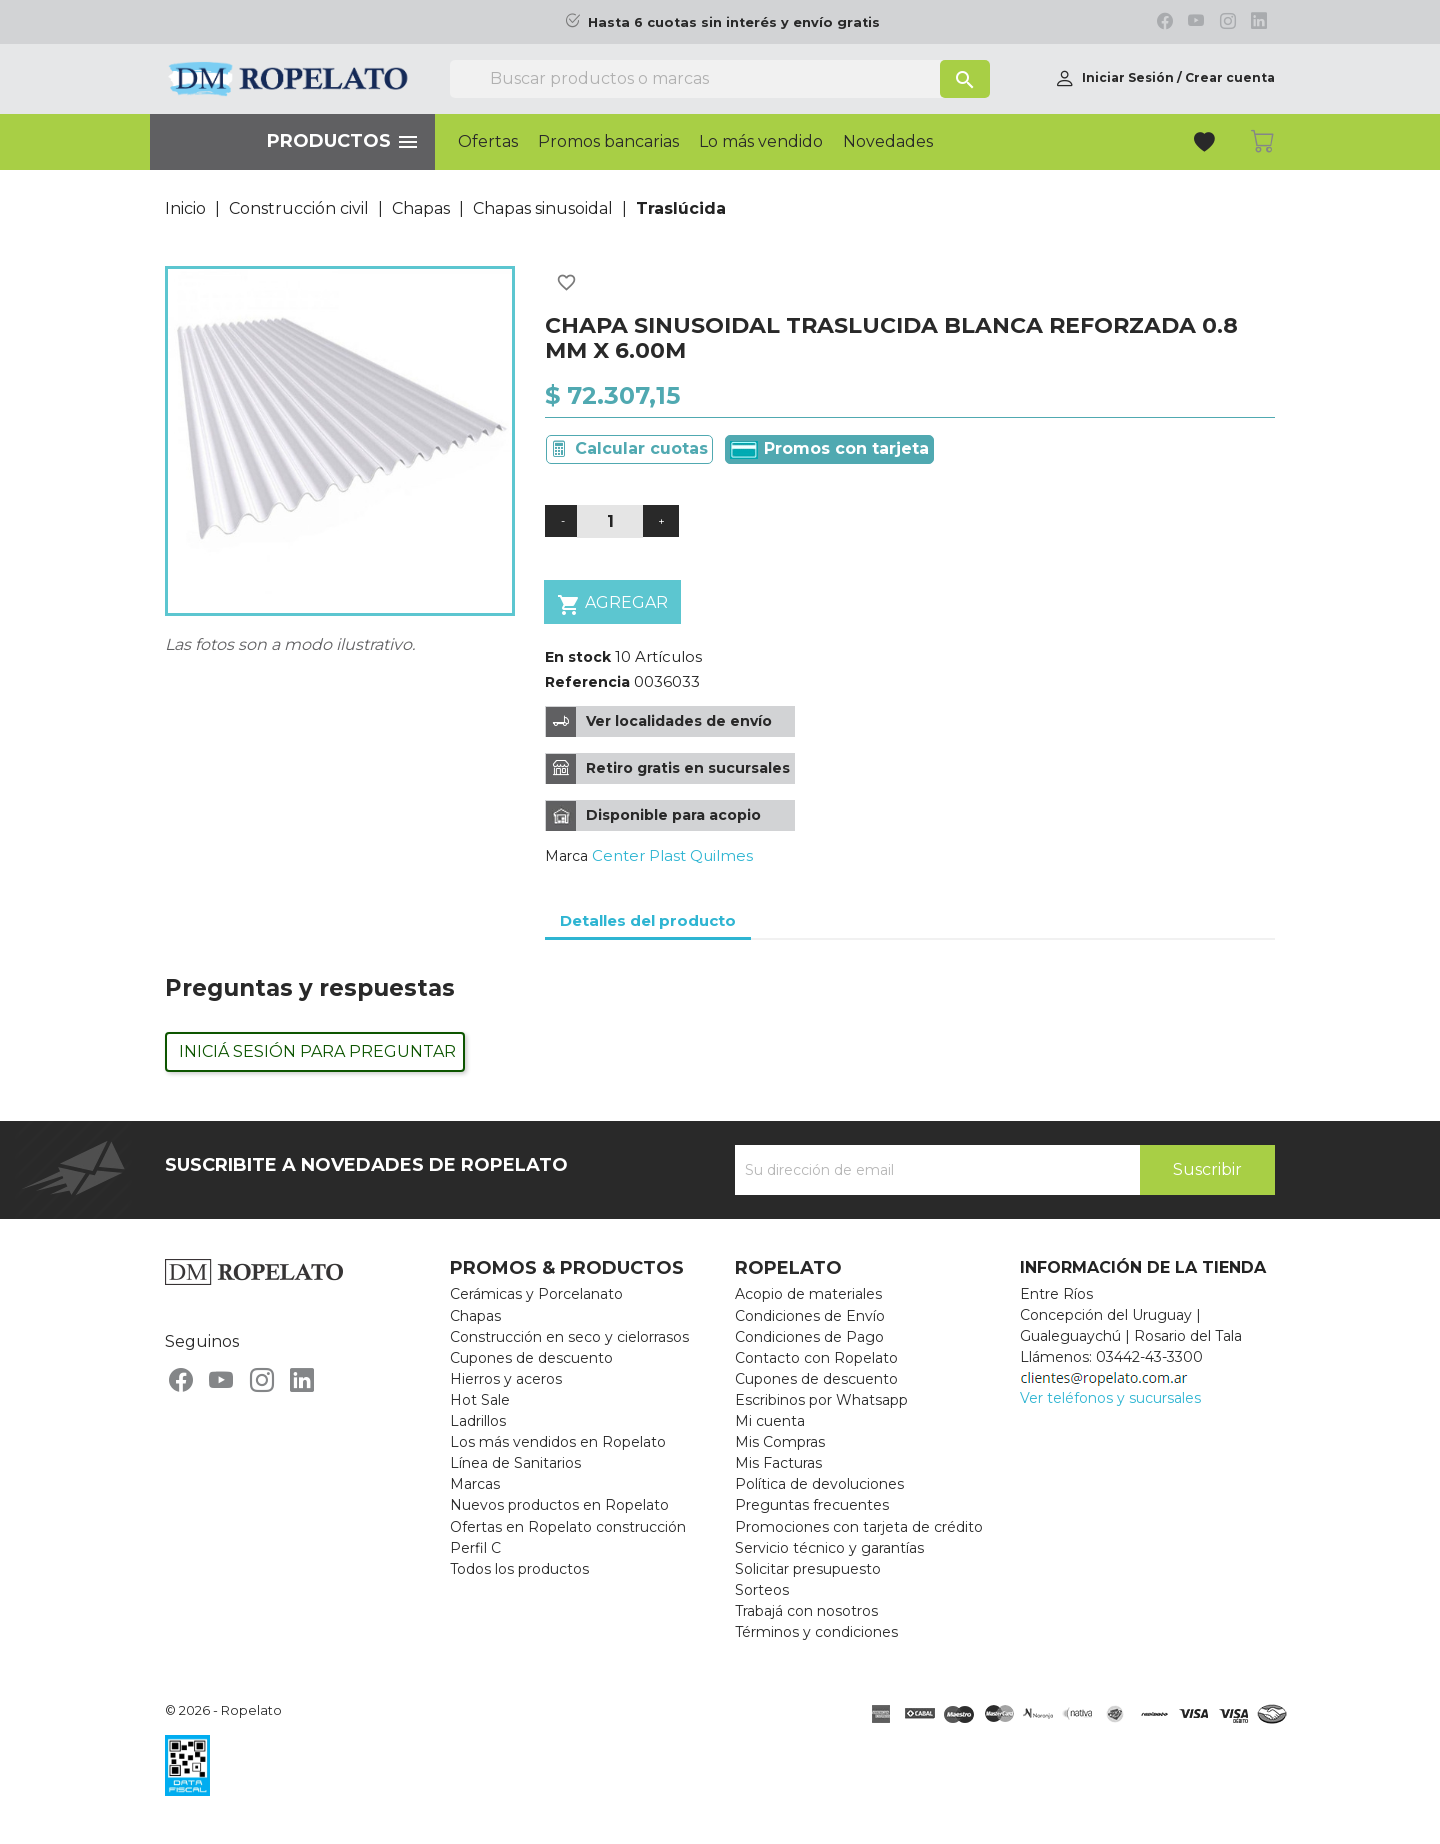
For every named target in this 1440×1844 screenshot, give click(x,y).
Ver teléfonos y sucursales (1110, 1398)
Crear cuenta (1230, 77)
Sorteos (762, 1590)
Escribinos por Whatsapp (821, 1400)
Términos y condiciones (816, 1632)
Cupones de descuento (531, 1358)
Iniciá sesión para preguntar (317, 1051)
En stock (578, 657)
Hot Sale (480, 1400)
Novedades (888, 142)
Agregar (612, 604)
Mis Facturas (778, 1463)
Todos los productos (519, 1569)
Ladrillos (478, 1421)
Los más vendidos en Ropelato (558, 1442)
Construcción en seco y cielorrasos (569, 1337)
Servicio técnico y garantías (829, 1548)
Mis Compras (780, 1442)
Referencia (587, 682)
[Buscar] (720, 79)
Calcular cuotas (641, 448)
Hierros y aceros (506, 1379)
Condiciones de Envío (810, 1316)
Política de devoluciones (819, 1484)
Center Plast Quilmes (672, 855)
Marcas (475, 1484)
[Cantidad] (610, 521)
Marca (566, 856)
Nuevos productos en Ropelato (559, 1505)
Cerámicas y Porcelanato (536, 1294)
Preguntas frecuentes (812, 1505)
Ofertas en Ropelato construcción (568, 1527)
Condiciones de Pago (809, 1337)
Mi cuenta (770, 1421)
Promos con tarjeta (829, 449)
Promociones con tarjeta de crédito (859, 1527)
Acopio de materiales (808, 1294)
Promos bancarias (608, 142)
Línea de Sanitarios (515, 1463)
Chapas (475, 1316)
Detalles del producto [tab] (648, 920)
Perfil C (475, 1548)
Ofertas (488, 142)
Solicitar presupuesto (808, 1569)
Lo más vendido (761, 142)
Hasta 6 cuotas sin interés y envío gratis (734, 22)
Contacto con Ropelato (816, 1358)
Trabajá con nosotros (806, 1611)
